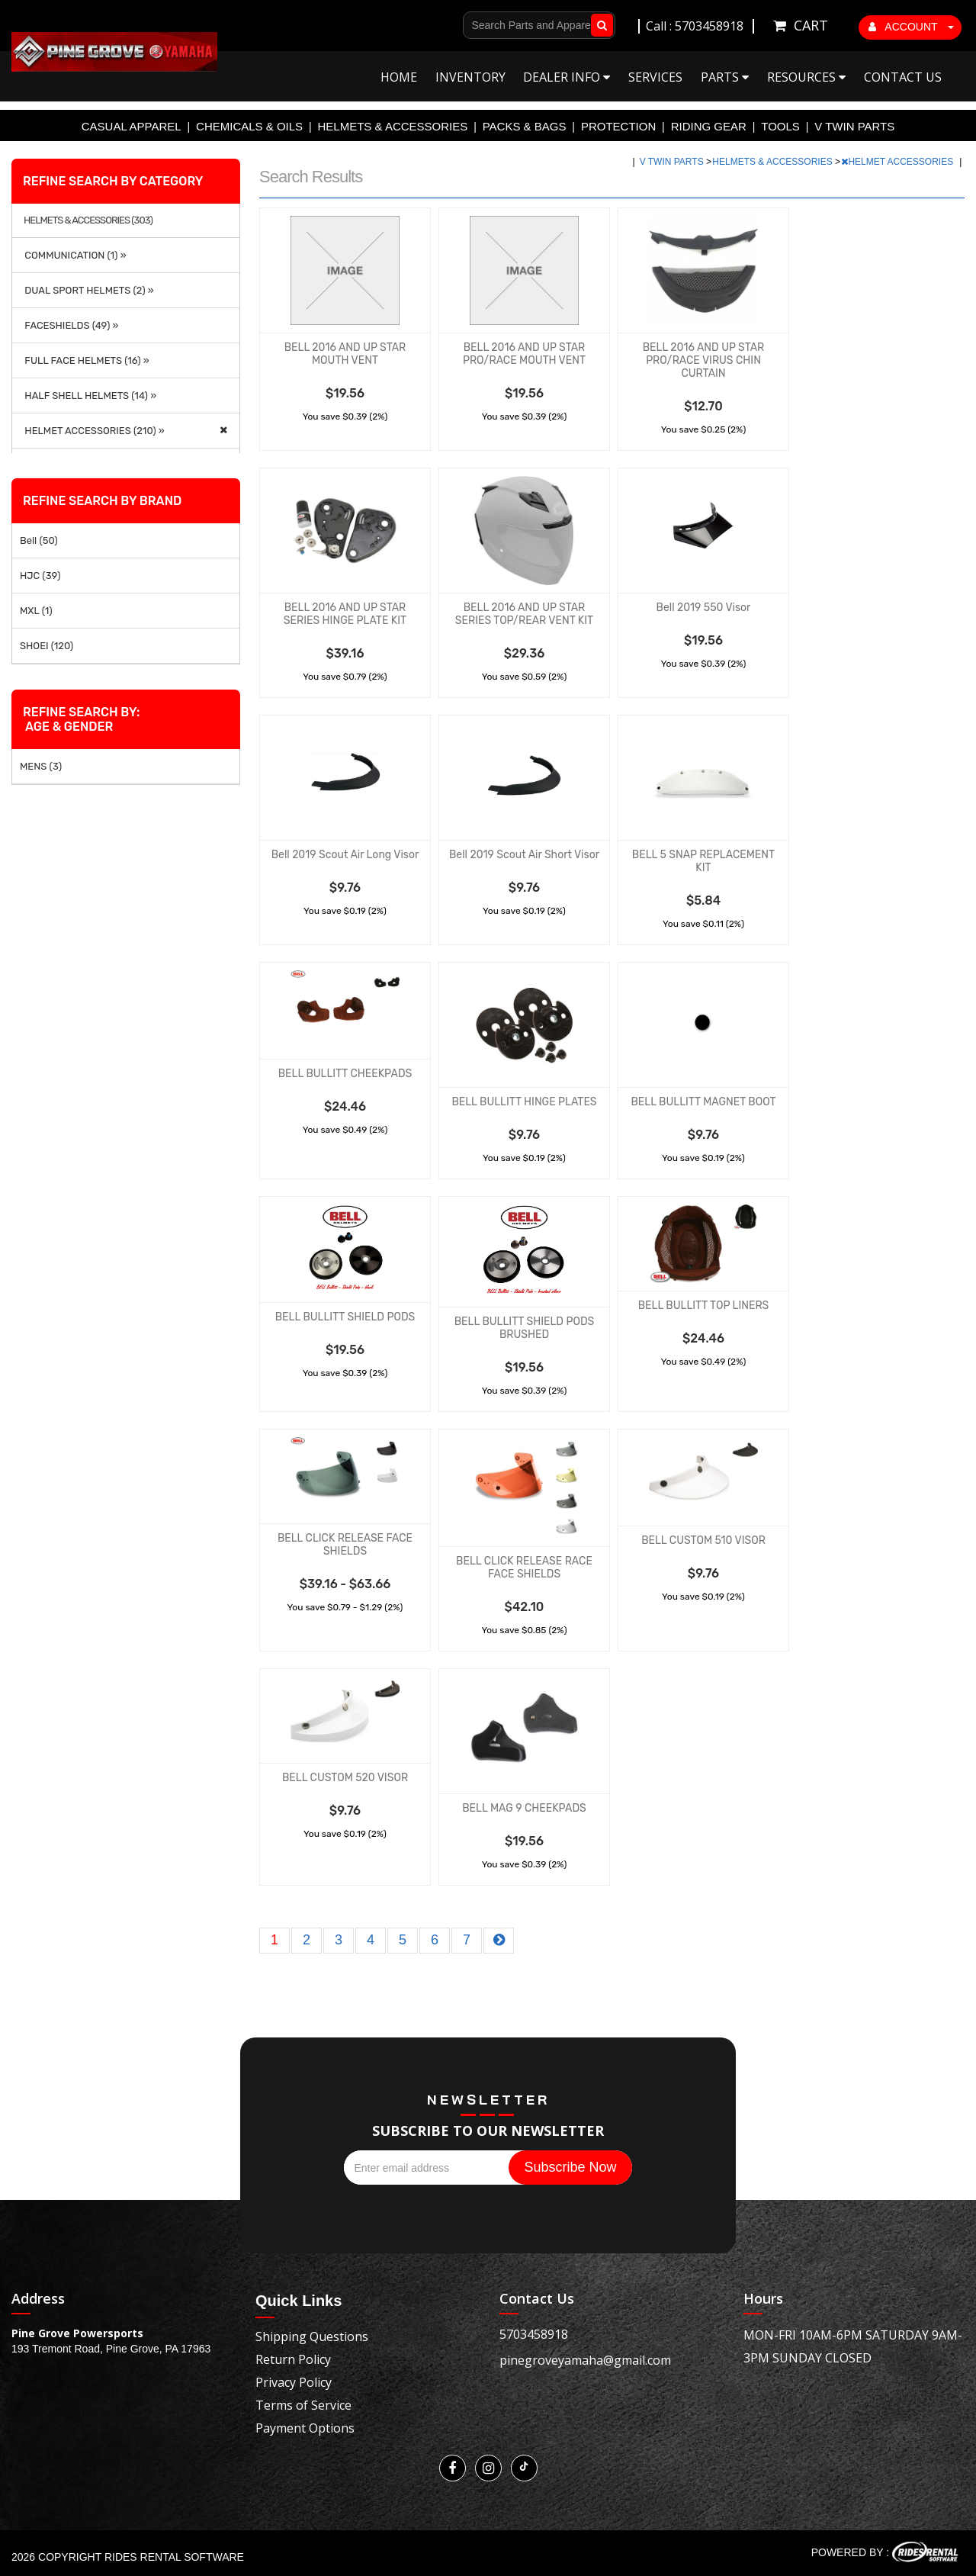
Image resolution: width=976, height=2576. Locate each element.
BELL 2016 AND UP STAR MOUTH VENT (345, 354)
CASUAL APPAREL (131, 126)
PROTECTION (618, 126)
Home (398, 77)
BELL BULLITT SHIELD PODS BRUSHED (524, 1328)
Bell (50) (39, 540)
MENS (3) (41, 766)
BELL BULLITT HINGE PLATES (523, 1101)
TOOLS (780, 126)
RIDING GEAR (708, 126)
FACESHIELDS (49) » (69, 325)
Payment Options (305, 2428)
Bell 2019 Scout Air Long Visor (345, 854)
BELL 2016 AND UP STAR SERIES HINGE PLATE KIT (345, 614)
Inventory (470, 77)
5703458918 (533, 2334)
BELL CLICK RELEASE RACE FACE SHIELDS (524, 1568)
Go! (599, 25)
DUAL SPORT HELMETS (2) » (87, 290)
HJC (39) (40, 575)
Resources (806, 77)
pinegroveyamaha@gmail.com (585, 2360)
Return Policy (293, 2359)
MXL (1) (36, 610)
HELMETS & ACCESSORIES (393, 126)
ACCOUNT (911, 27)
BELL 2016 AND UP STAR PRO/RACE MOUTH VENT (524, 354)
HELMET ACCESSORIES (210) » (92, 430)
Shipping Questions (311, 2336)
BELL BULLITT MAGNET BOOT (703, 1101)
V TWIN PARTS (854, 126)
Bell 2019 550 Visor (704, 607)
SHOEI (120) (46, 645)
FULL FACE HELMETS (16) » (84, 360)
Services (655, 77)
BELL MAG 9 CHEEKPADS (524, 1808)
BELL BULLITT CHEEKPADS (345, 1073)
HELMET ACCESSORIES (898, 161)
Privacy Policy (293, 2382)
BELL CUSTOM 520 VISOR (345, 1777)
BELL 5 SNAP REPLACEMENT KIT (703, 861)
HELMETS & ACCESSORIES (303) (88, 220)
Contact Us (903, 77)
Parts (725, 77)
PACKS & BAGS (525, 126)
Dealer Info (566, 77)
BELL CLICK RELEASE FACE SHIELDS (345, 1545)
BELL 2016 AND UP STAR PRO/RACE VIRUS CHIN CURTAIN (704, 360)
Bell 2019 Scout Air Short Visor (524, 854)
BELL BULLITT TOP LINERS (703, 1305)
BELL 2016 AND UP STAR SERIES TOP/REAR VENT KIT (524, 614)
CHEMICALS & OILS (249, 126)
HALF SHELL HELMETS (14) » (88, 395)
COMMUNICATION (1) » (73, 255)
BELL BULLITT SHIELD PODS (345, 1317)
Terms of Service (303, 2405)
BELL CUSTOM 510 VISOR (703, 1540)
